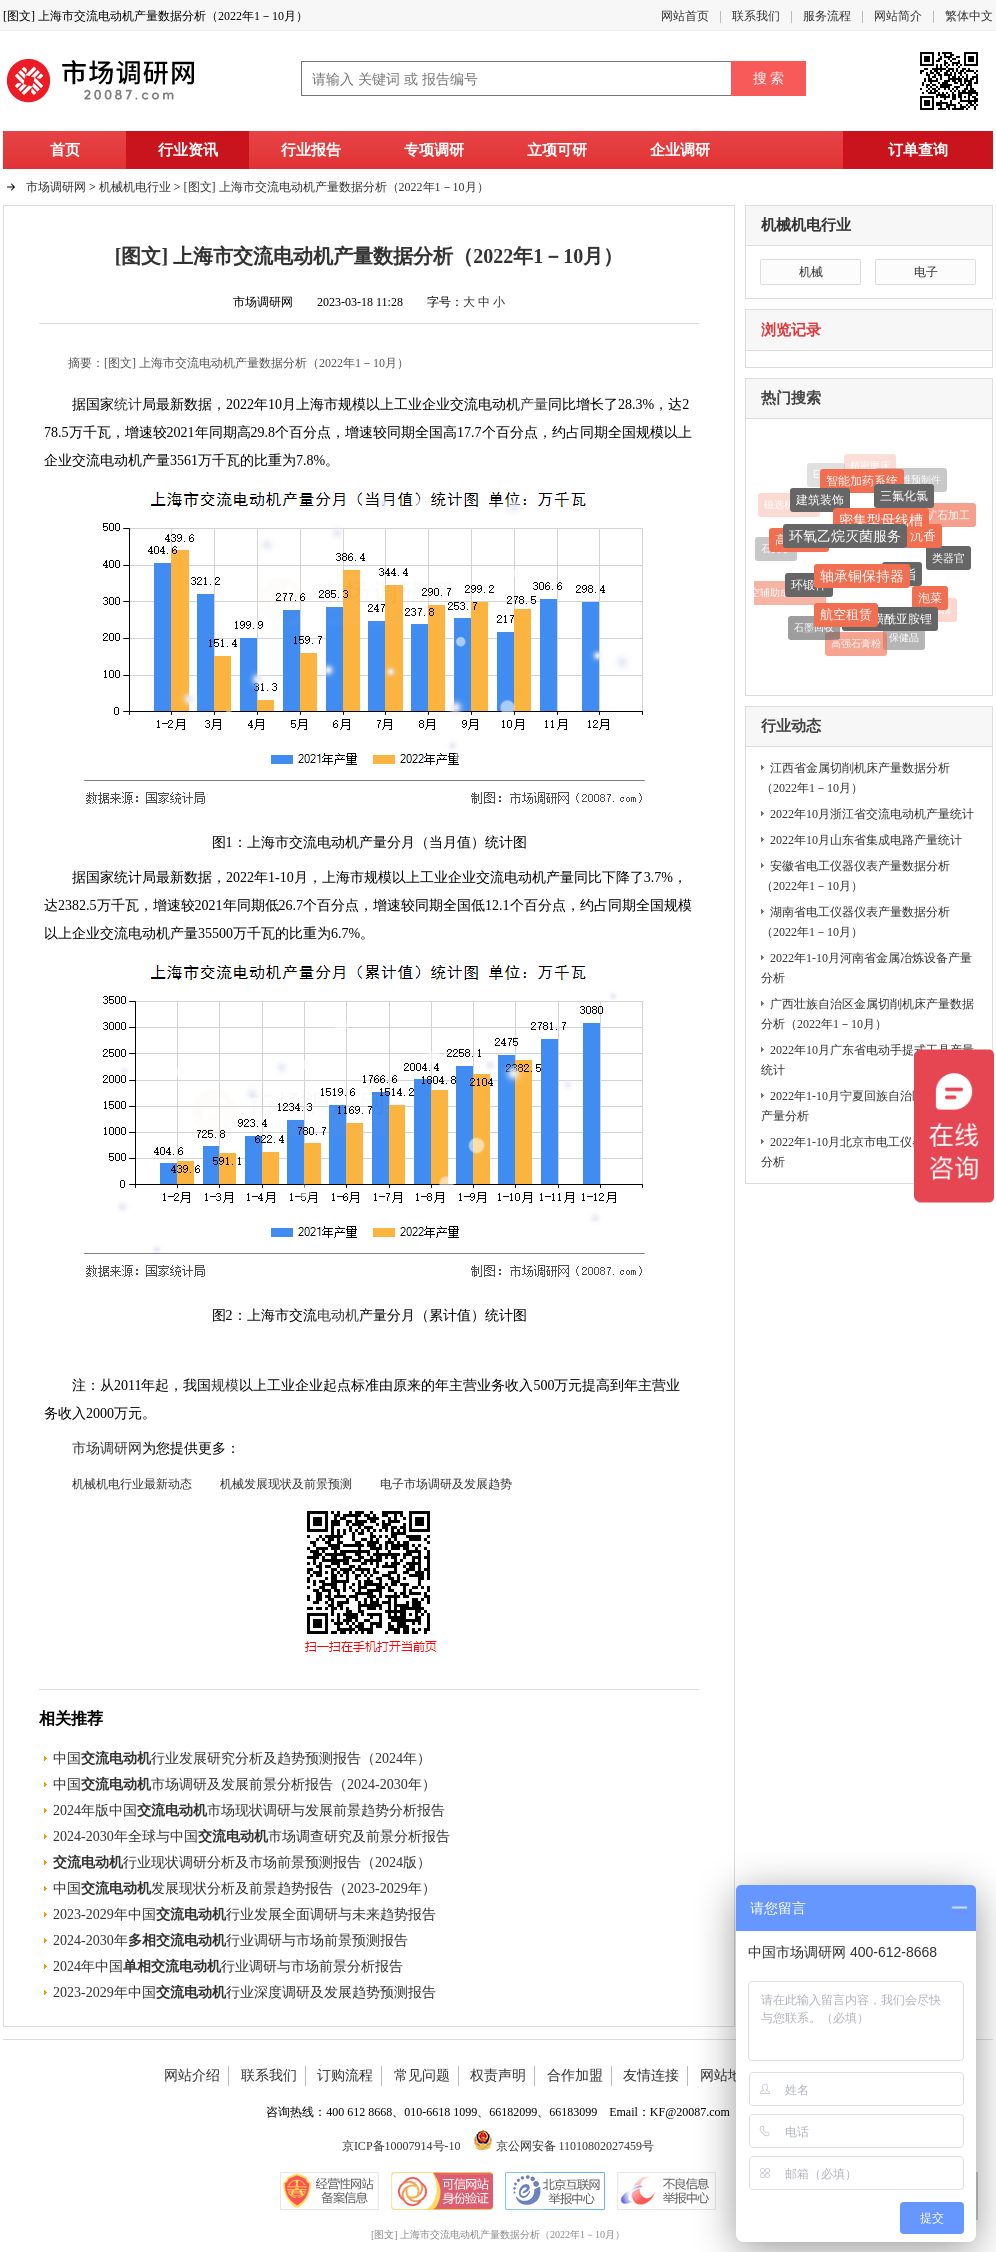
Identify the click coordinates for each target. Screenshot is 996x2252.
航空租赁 (844, 618)
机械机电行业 (806, 225)
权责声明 (498, 2075)
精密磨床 (870, 465)
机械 (811, 272)
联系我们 (756, 16)
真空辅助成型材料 (780, 594)
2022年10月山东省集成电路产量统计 (866, 840)
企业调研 (680, 150)
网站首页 (685, 16)
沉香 (923, 539)
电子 (926, 272)
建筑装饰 (820, 503)
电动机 (338, 1315)
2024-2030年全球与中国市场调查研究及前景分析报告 (251, 1836)
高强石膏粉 (856, 645)
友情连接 (651, 2075)
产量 (534, 404)
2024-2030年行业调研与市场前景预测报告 (230, 1940)
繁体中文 (969, 16)
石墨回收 (814, 629)
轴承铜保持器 (862, 581)
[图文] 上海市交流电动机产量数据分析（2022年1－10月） (336, 187)
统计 (128, 404)
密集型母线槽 (881, 525)
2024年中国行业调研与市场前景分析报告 (228, 1966)
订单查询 (918, 150)
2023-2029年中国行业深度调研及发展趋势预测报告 (244, 1992)
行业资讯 (188, 150)
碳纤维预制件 (911, 480)
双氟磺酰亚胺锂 (890, 623)
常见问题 (422, 2075)
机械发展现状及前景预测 (286, 1484)
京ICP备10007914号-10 (401, 2146)
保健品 (904, 638)
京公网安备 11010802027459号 (564, 2146)
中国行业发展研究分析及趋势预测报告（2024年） (242, 1758)
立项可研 (557, 150)
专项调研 (434, 150)
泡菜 (930, 601)
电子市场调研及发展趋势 (446, 1484)
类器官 (948, 561)
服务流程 (827, 16)
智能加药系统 (862, 484)
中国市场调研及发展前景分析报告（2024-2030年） (244, 1784)
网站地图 (728, 2075)
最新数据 (184, 877)
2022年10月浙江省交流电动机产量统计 (872, 814)
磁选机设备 (789, 505)
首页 (65, 150)
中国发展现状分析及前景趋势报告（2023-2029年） (244, 1888)
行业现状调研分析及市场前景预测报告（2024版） (242, 1862)
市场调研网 (56, 187)
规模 (225, 1385)
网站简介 (898, 16)
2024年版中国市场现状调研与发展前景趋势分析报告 (249, 1810)
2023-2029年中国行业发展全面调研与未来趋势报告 (244, 1914)
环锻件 (809, 589)
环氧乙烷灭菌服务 (845, 541)
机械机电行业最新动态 (132, 1484)
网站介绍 (192, 2075)
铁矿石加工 (942, 516)
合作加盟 (575, 2075)
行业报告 (311, 150)
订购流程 (345, 2075)
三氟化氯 (904, 500)
